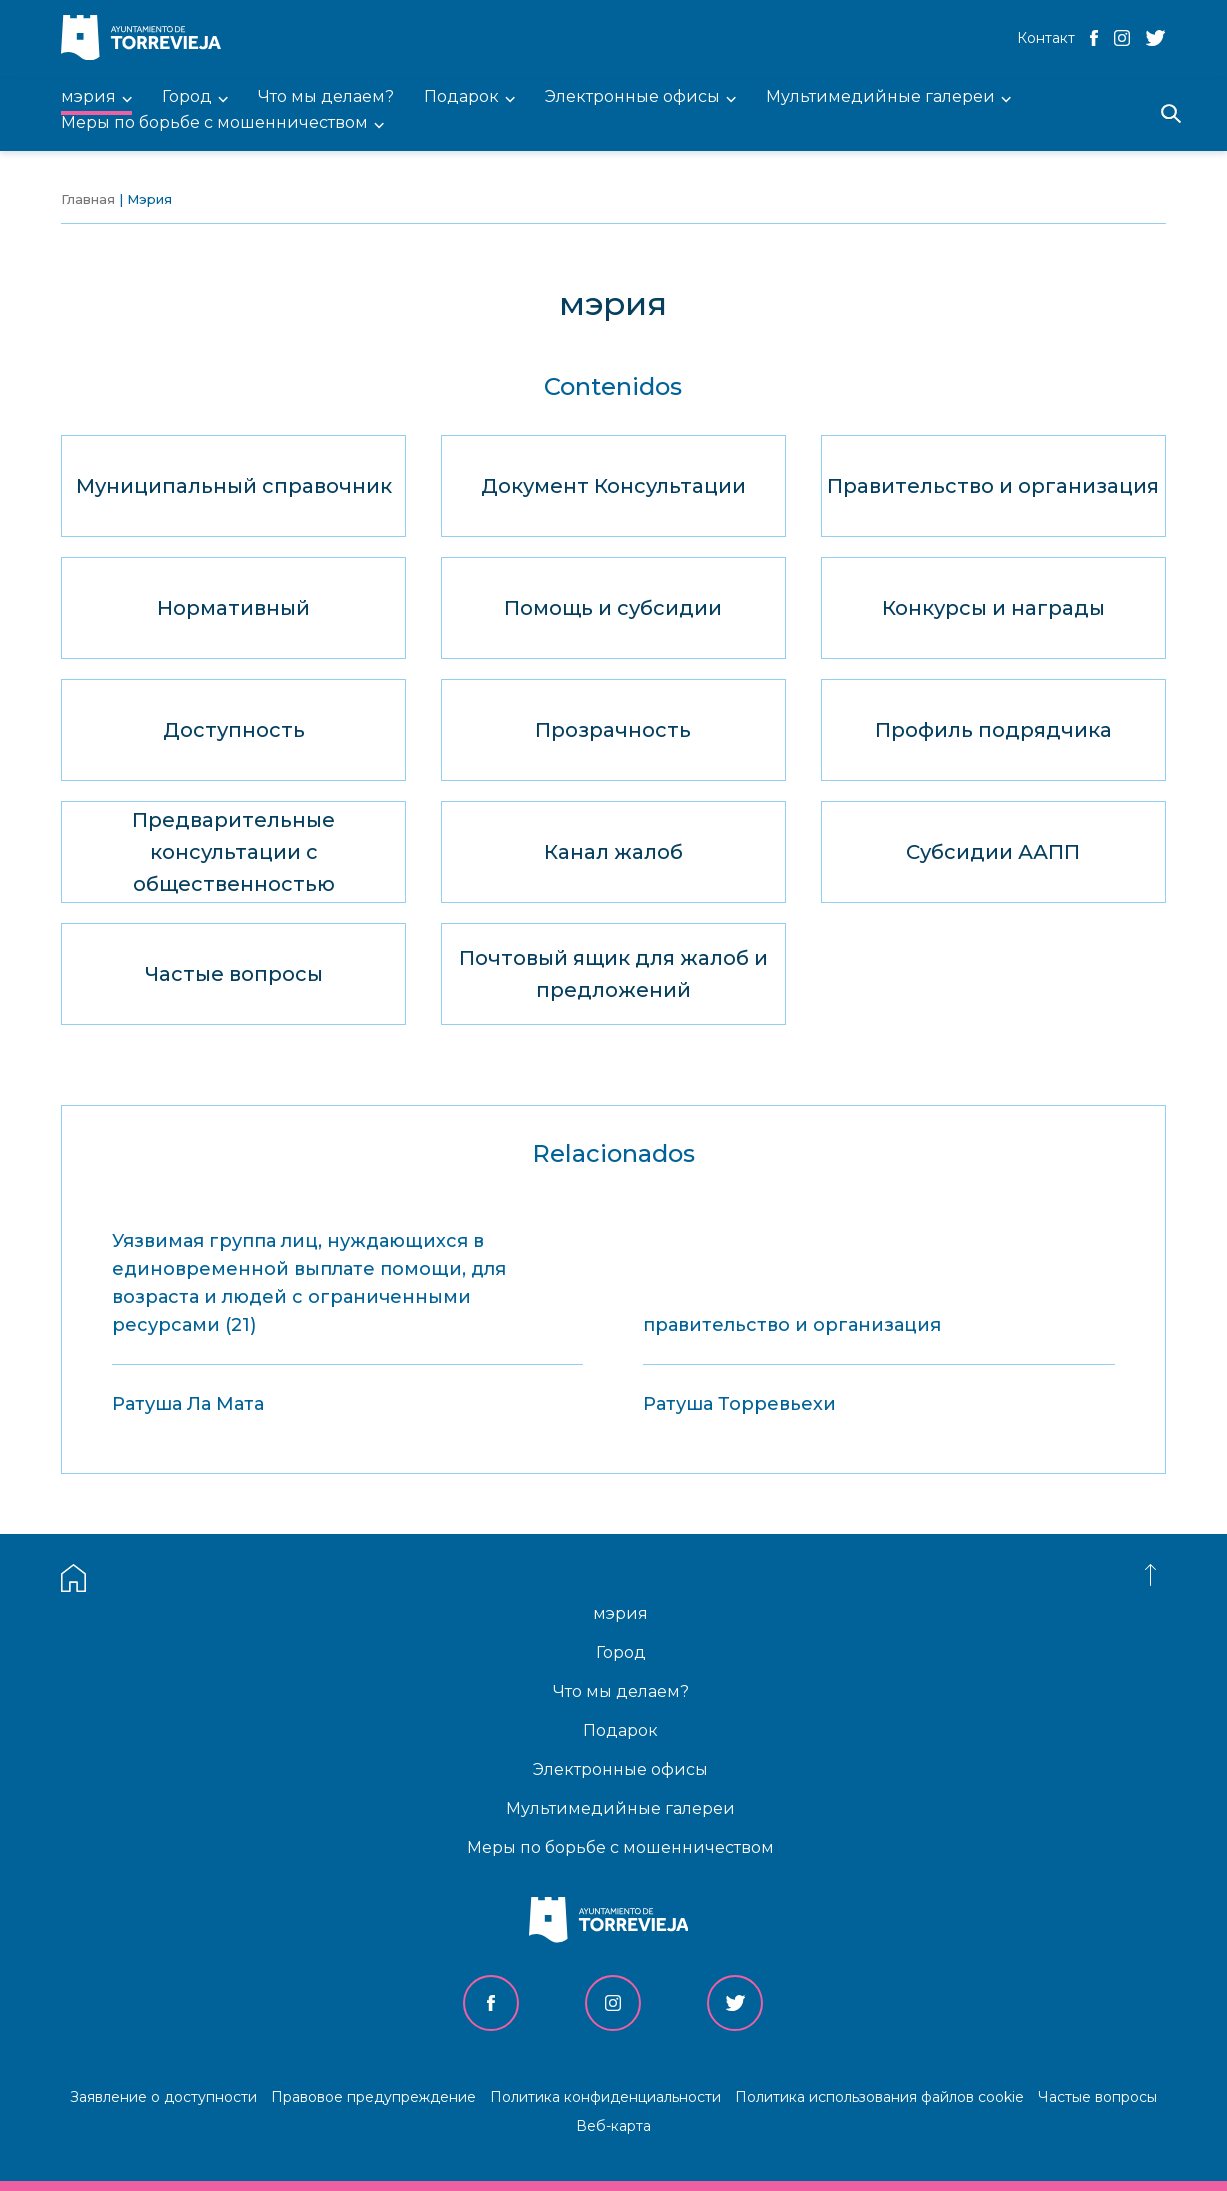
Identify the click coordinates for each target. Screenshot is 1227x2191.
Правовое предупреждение (373, 2097)
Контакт (1046, 38)
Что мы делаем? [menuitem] (326, 97)
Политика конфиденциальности (605, 2097)
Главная (88, 199)
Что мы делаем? (621, 1691)
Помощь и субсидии (613, 608)
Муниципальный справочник (234, 486)
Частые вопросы (234, 974)
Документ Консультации (613, 486)
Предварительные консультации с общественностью (233, 852)
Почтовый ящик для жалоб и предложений (613, 974)
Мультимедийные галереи (620, 1808)
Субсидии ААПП (993, 852)
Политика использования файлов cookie (879, 2097)
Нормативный (233, 608)
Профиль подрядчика (993, 730)
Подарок (620, 1730)
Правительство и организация (993, 486)
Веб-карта (613, 2126)
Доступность (234, 730)
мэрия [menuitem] (88, 97)
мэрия (620, 1613)
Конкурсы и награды (993, 608)
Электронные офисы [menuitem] (632, 97)
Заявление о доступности (163, 2097)
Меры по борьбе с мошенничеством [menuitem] (214, 123)
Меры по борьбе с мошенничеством (620, 1847)
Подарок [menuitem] (461, 97)
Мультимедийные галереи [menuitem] (880, 97)
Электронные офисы (620, 1769)
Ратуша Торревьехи (739, 1404)
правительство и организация (792, 1325)
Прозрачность (613, 730)
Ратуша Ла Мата (188, 1404)
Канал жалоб (613, 852)
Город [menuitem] (187, 97)
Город (621, 1652)
